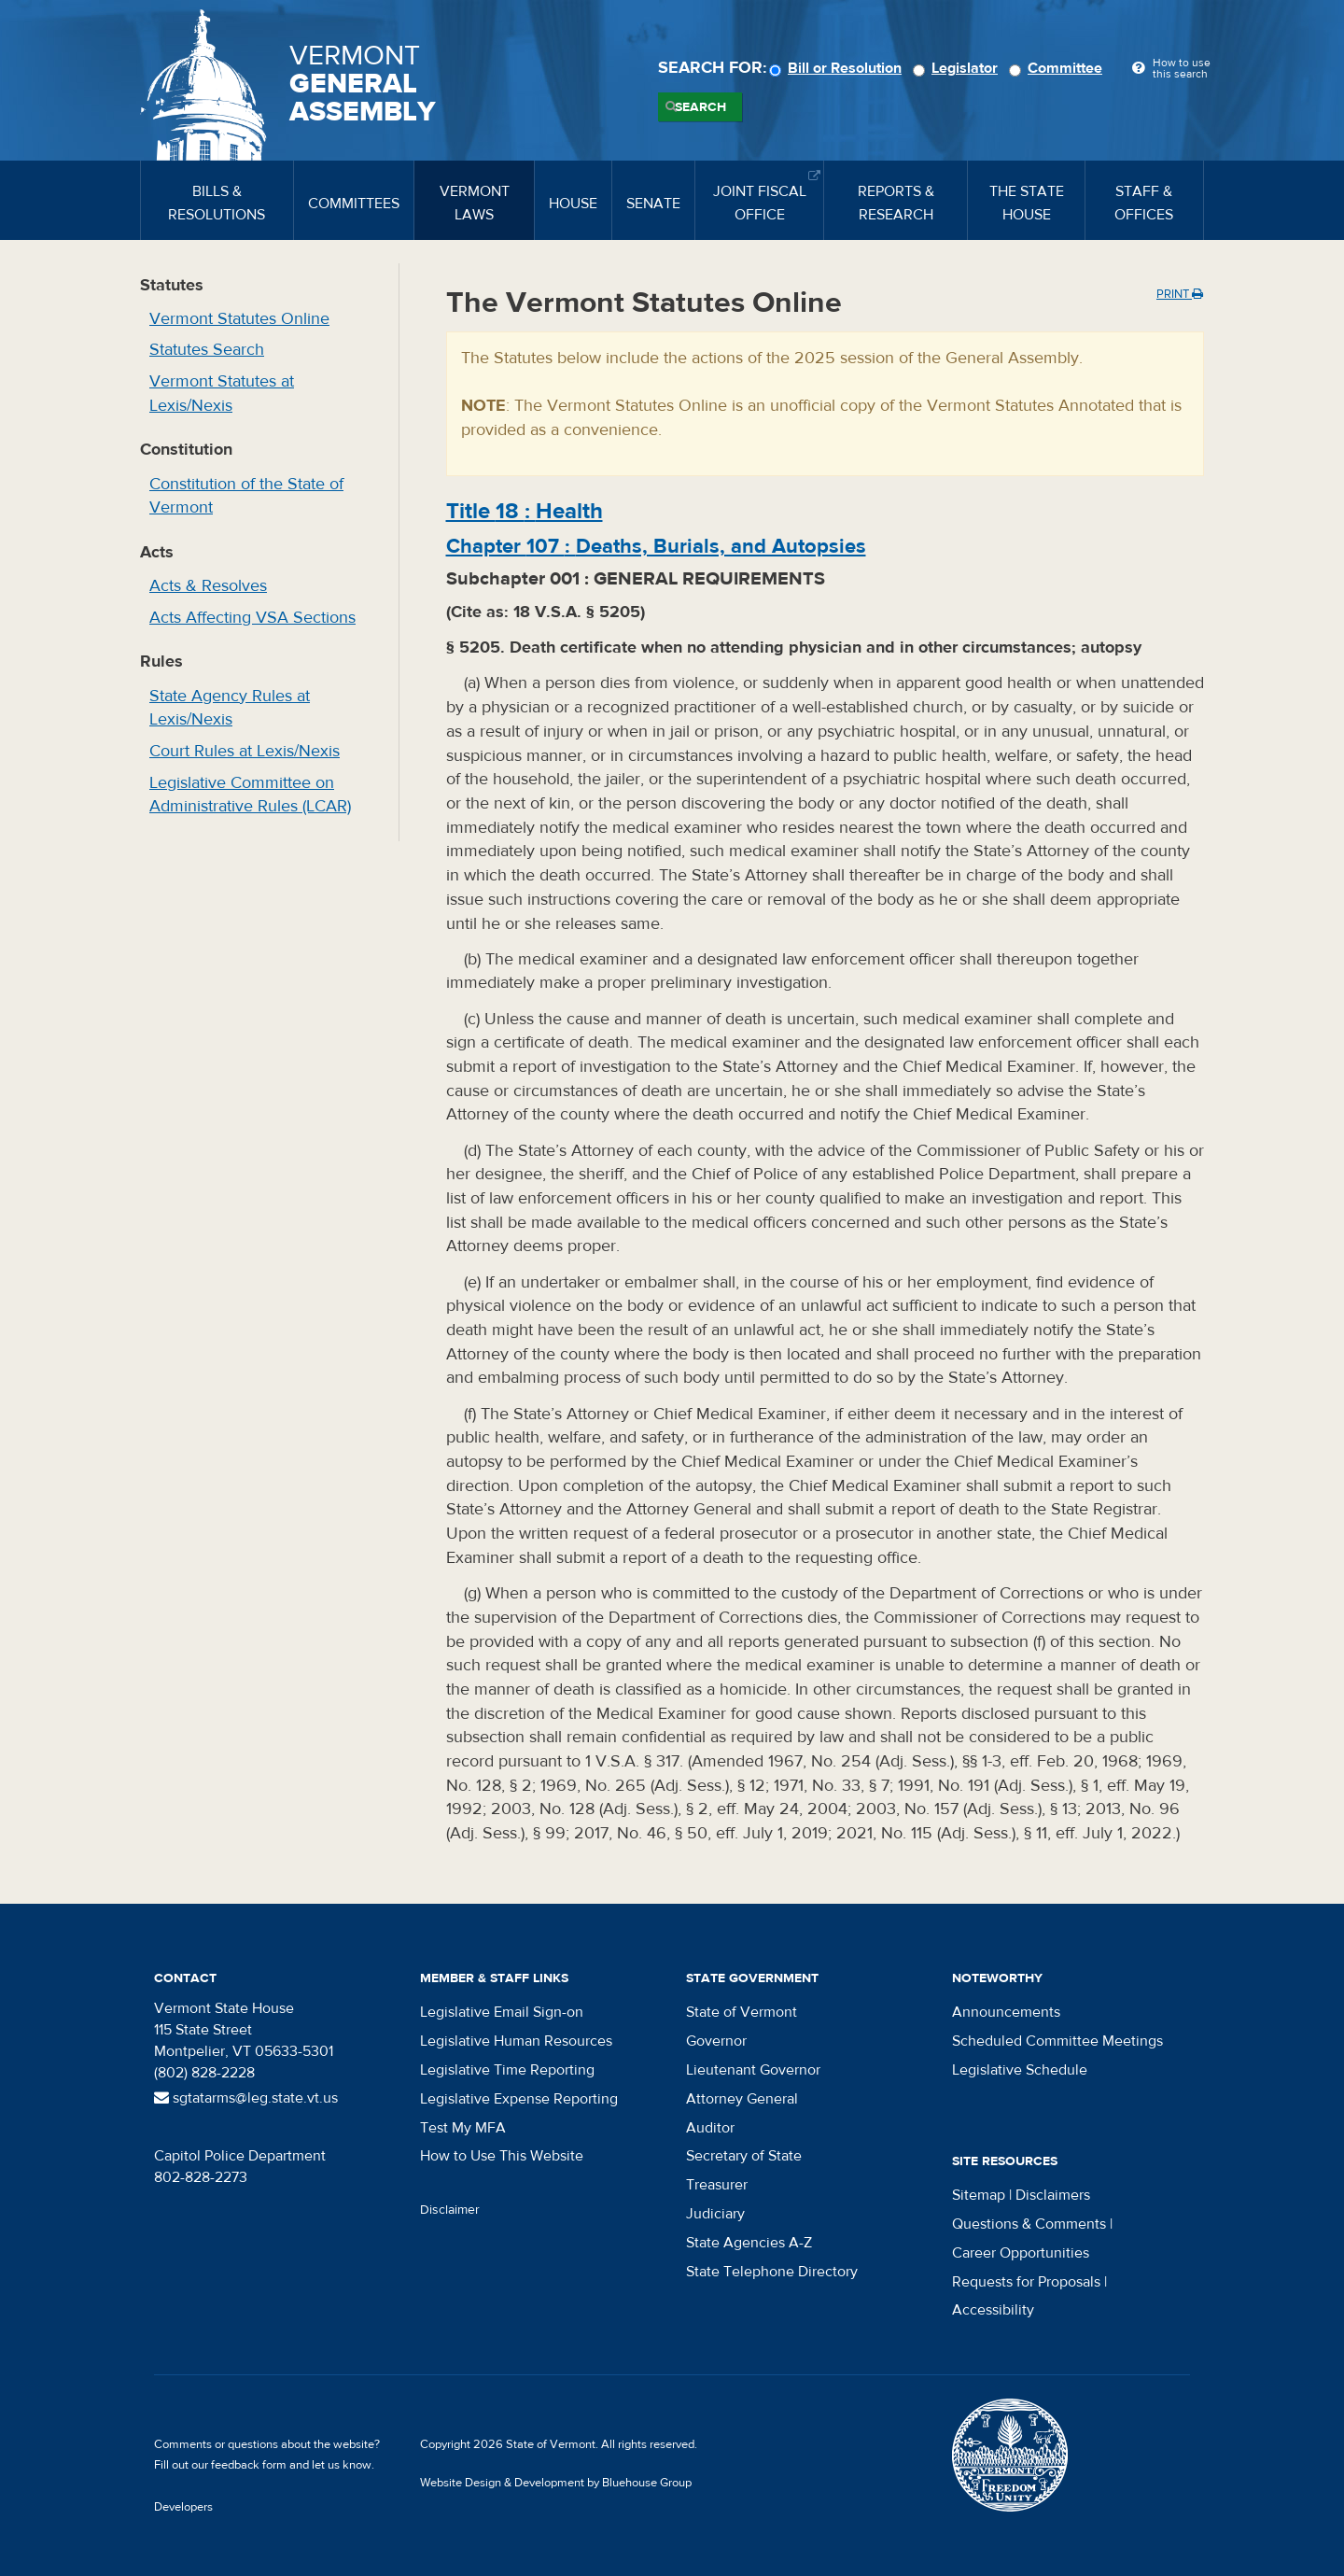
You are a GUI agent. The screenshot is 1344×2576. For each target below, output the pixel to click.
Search (700, 107)
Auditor (710, 2128)
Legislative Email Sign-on (501, 2012)
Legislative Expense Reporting (519, 2099)
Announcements (1006, 2012)
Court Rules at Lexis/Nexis (244, 751)
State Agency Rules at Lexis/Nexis (229, 708)
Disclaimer (450, 2210)
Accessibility (993, 2310)
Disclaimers (1052, 2195)
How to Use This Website (501, 2156)
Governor (716, 2041)
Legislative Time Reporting (507, 2070)
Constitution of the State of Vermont (246, 496)
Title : (524, 511)
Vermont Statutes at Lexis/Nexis (221, 393)
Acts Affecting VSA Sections (252, 617)
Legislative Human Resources (516, 2041)
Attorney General (742, 2099)
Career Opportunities (1020, 2253)
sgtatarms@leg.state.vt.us (246, 2098)
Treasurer (717, 2184)
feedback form (249, 2464)
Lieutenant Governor (753, 2070)
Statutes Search (206, 349)
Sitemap (978, 2195)
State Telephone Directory (772, 2271)
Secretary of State (744, 2156)
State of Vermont (741, 2012)
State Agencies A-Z (749, 2242)
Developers (183, 2506)
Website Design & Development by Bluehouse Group (556, 2482)
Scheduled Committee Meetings (1057, 2041)
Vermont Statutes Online (239, 319)
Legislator (958, 68)
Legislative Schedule (1019, 2070)
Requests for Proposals (1026, 2282)
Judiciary (715, 2213)
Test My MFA (463, 2128)
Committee (1058, 68)
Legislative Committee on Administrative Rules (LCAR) (250, 795)
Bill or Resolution (838, 68)
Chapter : (656, 546)
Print (1179, 294)
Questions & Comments (1029, 2224)
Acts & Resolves (208, 586)
